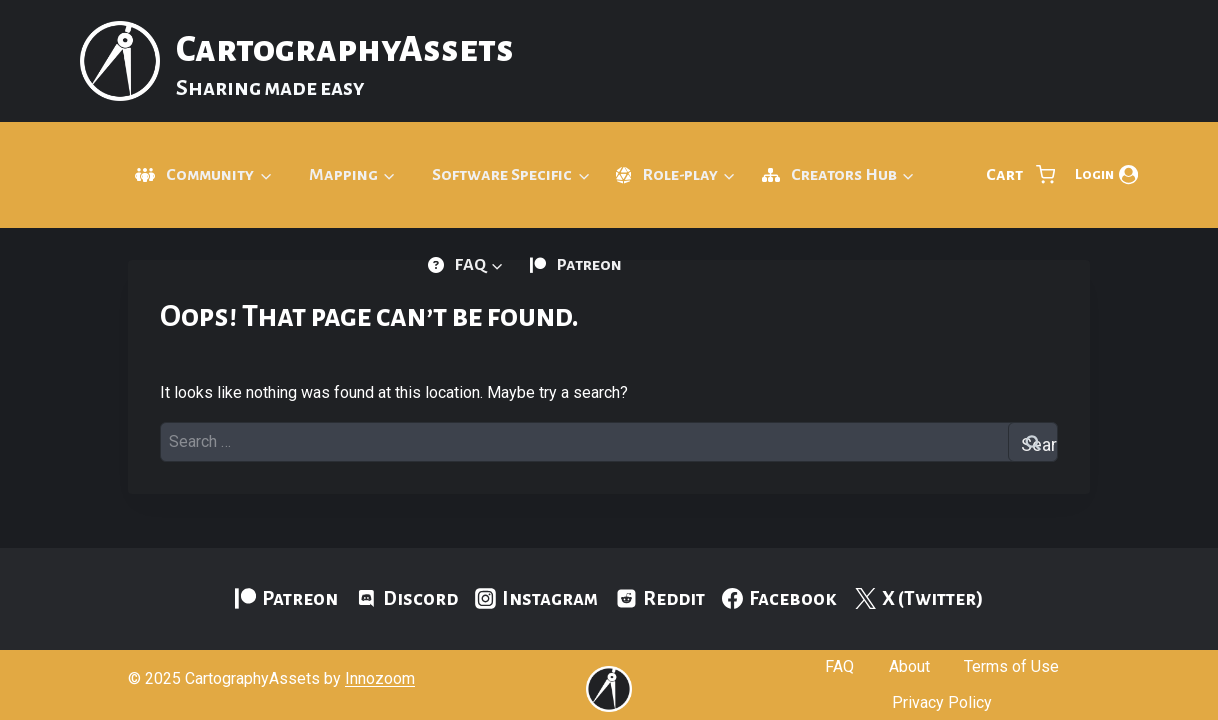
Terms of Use (1011, 666)
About (909, 666)
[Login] (1106, 175)
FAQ (839, 666)
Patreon (589, 265)
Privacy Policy (942, 702)
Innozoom (380, 678)
